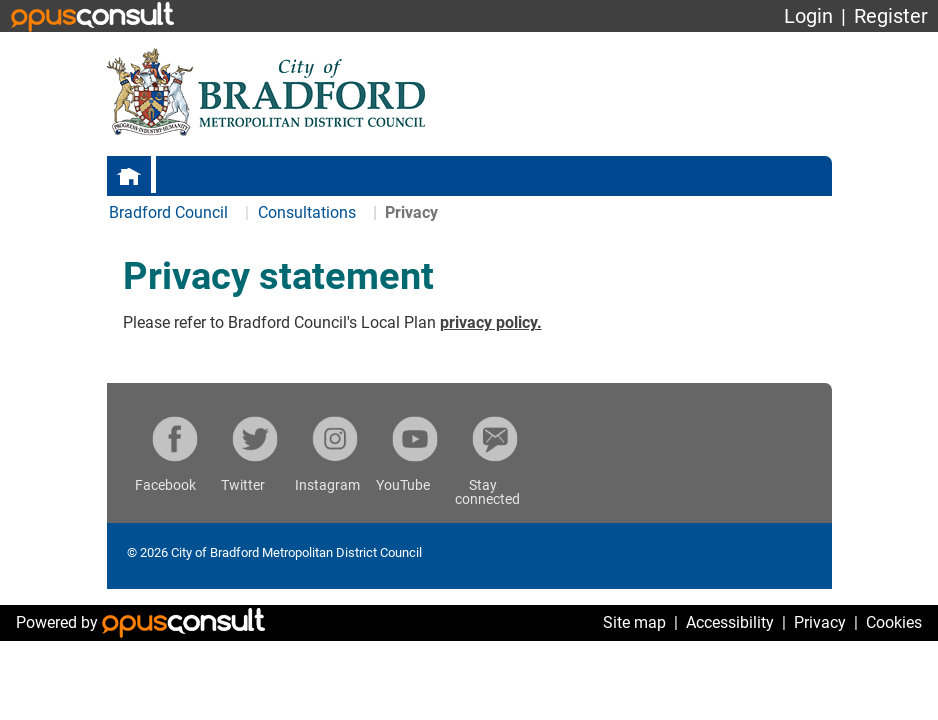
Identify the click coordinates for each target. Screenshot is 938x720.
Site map (634, 622)
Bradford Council (168, 212)
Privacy (820, 622)
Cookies (894, 622)
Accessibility (730, 622)
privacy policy (488, 322)
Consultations (309, 212)
